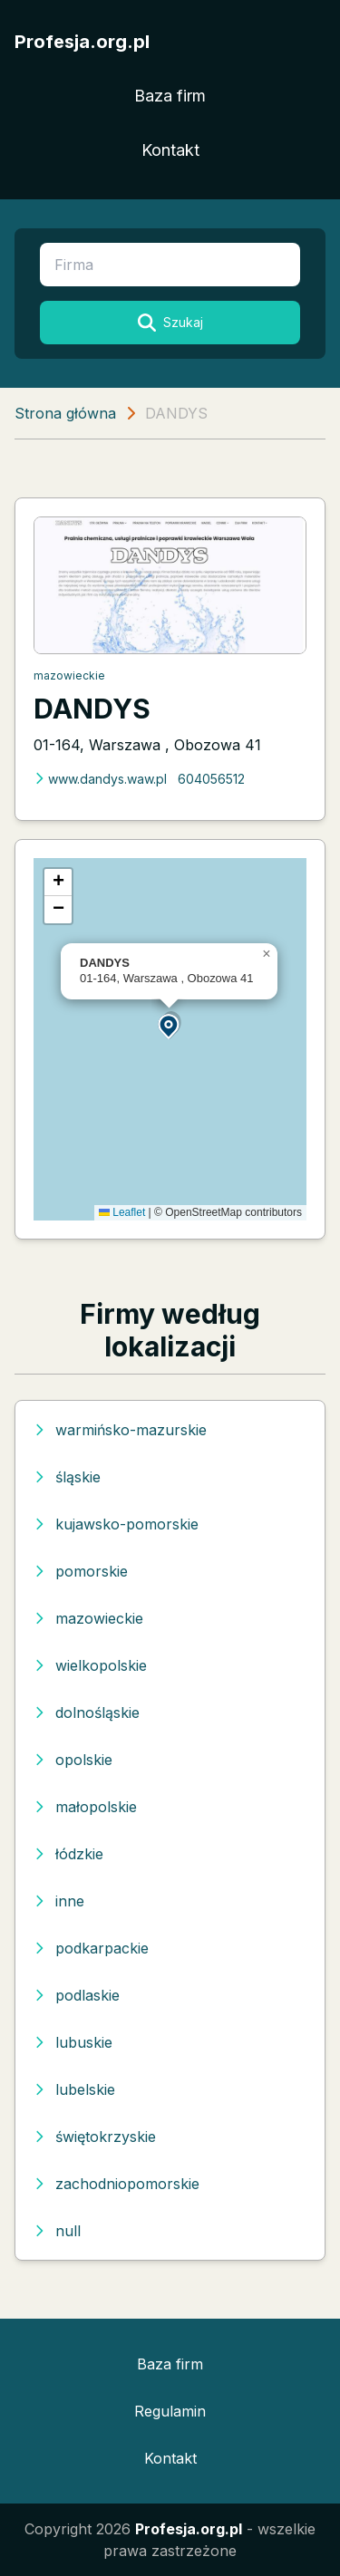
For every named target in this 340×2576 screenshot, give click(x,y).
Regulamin (170, 2411)
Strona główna (65, 413)
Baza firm (170, 95)
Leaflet (122, 1212)
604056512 (211, 778)
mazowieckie (69, 675)
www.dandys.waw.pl (100, 778)
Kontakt (170, 149)
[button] (169, 1025)
